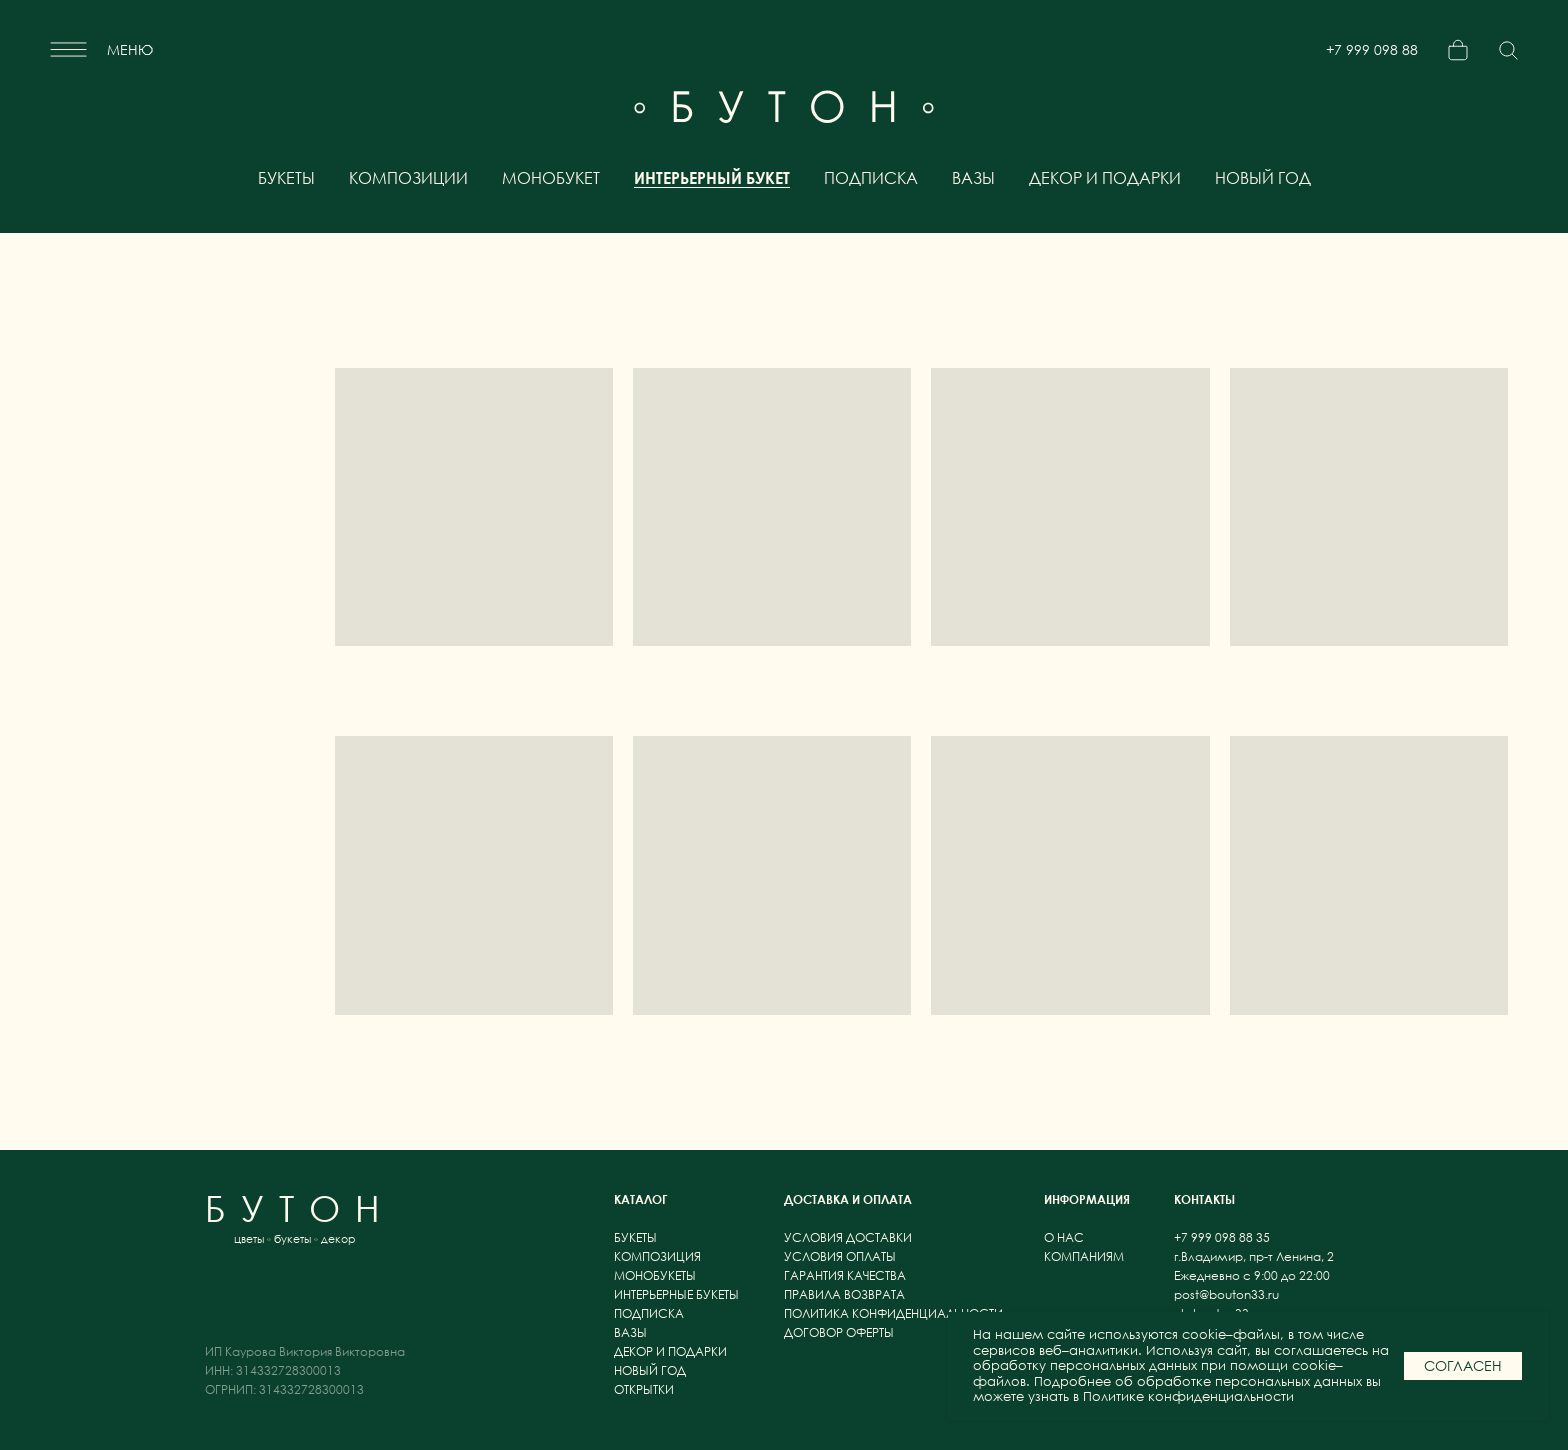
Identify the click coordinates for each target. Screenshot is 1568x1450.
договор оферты (839, 1332)
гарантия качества (845, 1275)
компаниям (1084, 1256)
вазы (973, 178)
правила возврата (844, 1294)
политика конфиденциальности (893, 1313)
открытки (644, 1389)
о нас (1065, 1237)
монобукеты (655, 1275)
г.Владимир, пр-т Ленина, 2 (1254, 1256)
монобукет (551, 178)
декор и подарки (1105, 178)
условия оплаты (840, 1256)
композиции (408, 178)
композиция (657, 1256)
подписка (871, 178)
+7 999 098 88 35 (1372, 57)
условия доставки (848, 1237)
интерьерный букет (712, 178)
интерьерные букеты (676, 1294)
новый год (1263, 178)
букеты (286, 178)
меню (130, 49)
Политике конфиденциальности (1188, 1396)
